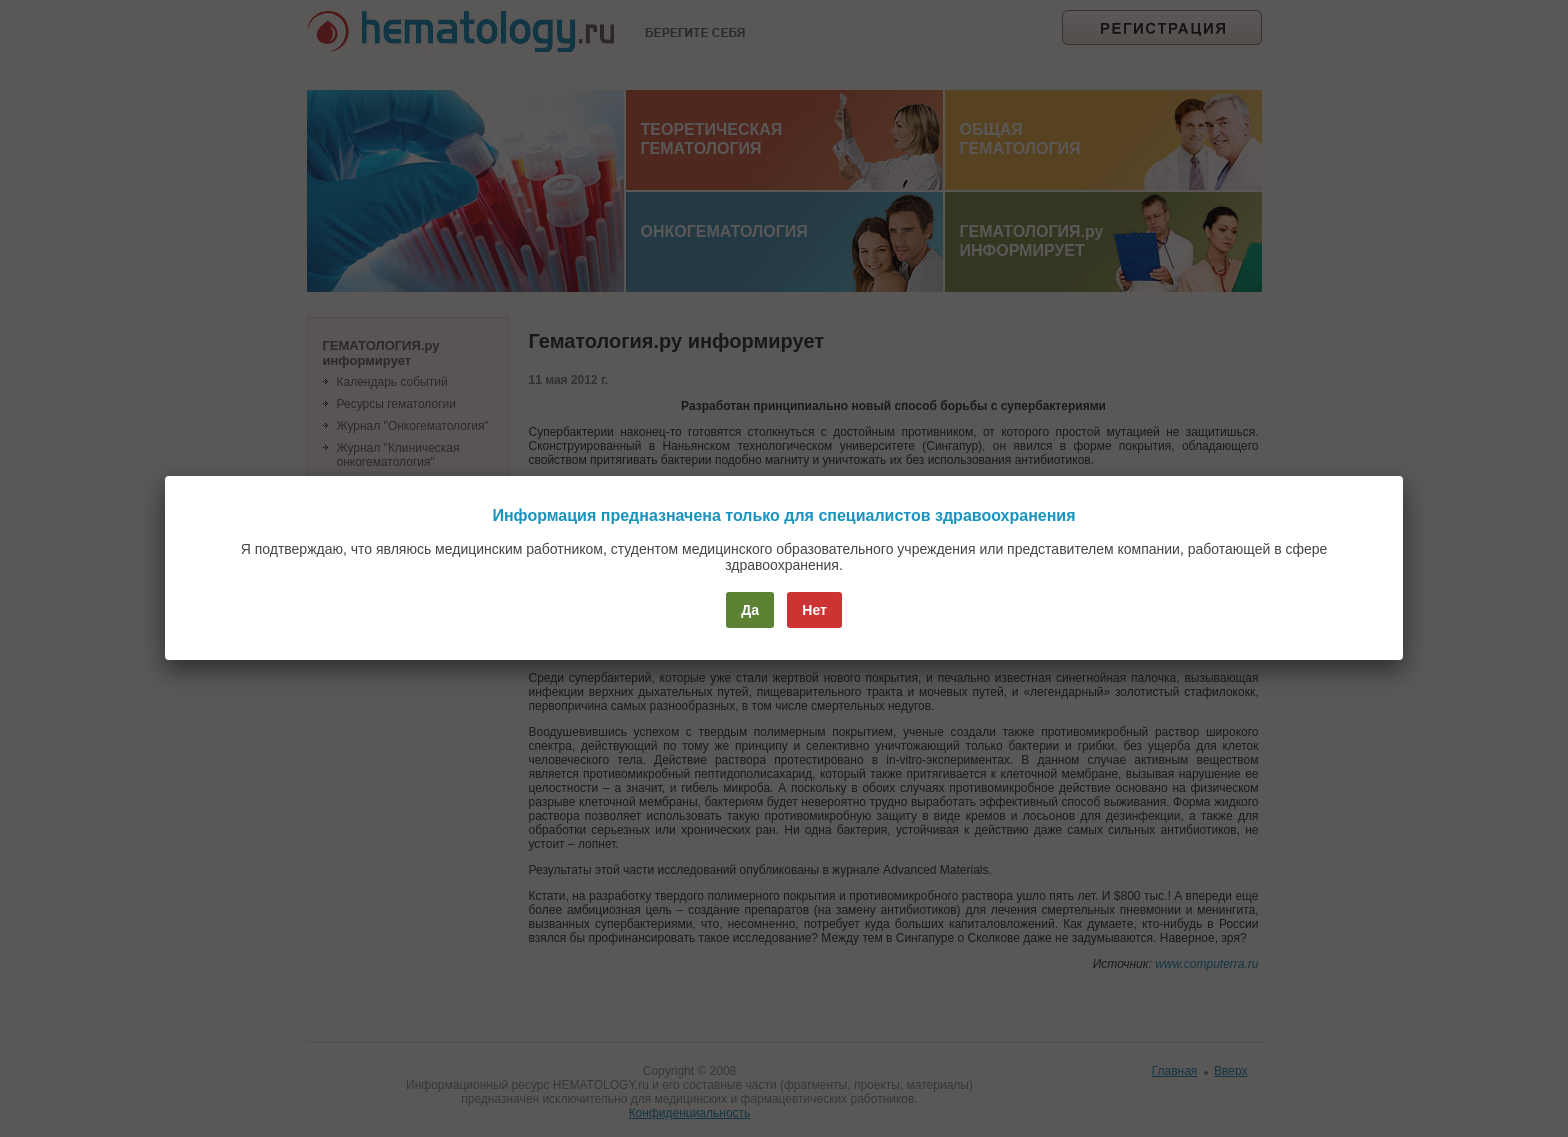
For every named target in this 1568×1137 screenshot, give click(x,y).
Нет (814, 610)
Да (750, 610)
